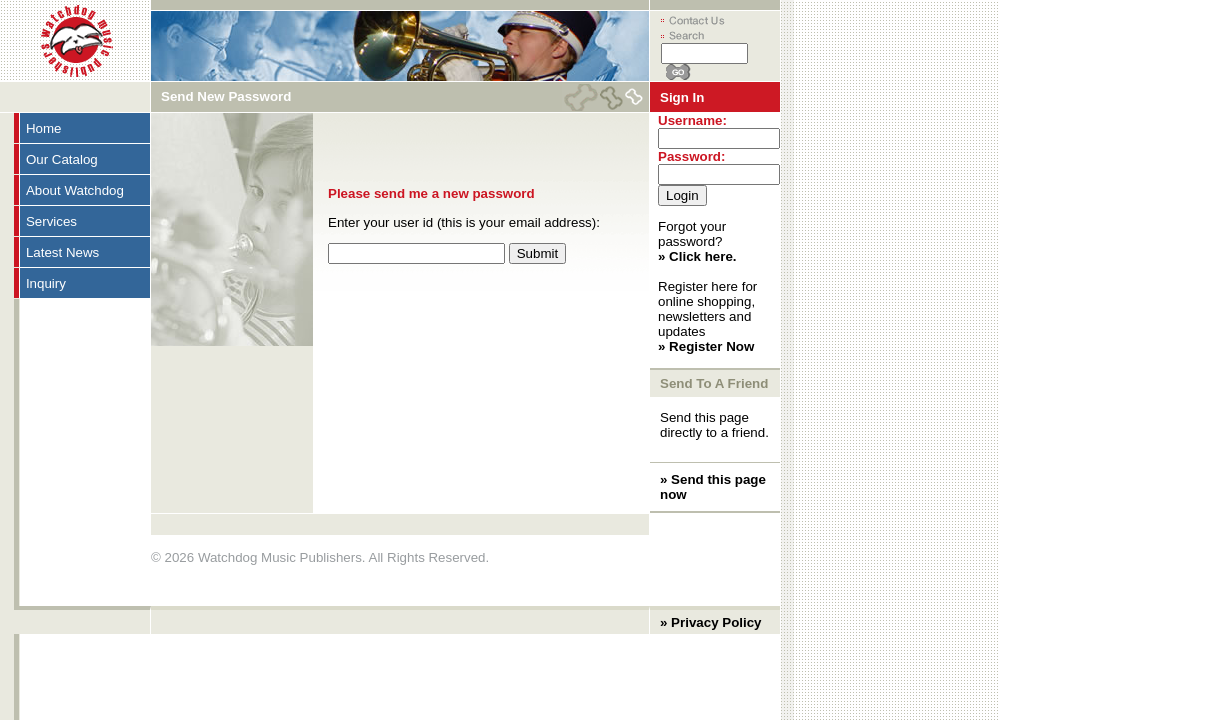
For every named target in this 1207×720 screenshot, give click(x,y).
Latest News (62, 252)
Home (44, 128)
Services (51, 221)
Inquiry (46, 283)
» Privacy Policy (711, 622)
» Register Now (706, 346)
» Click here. (697, 256)
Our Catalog (62, 159)
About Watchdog (75, 190)
